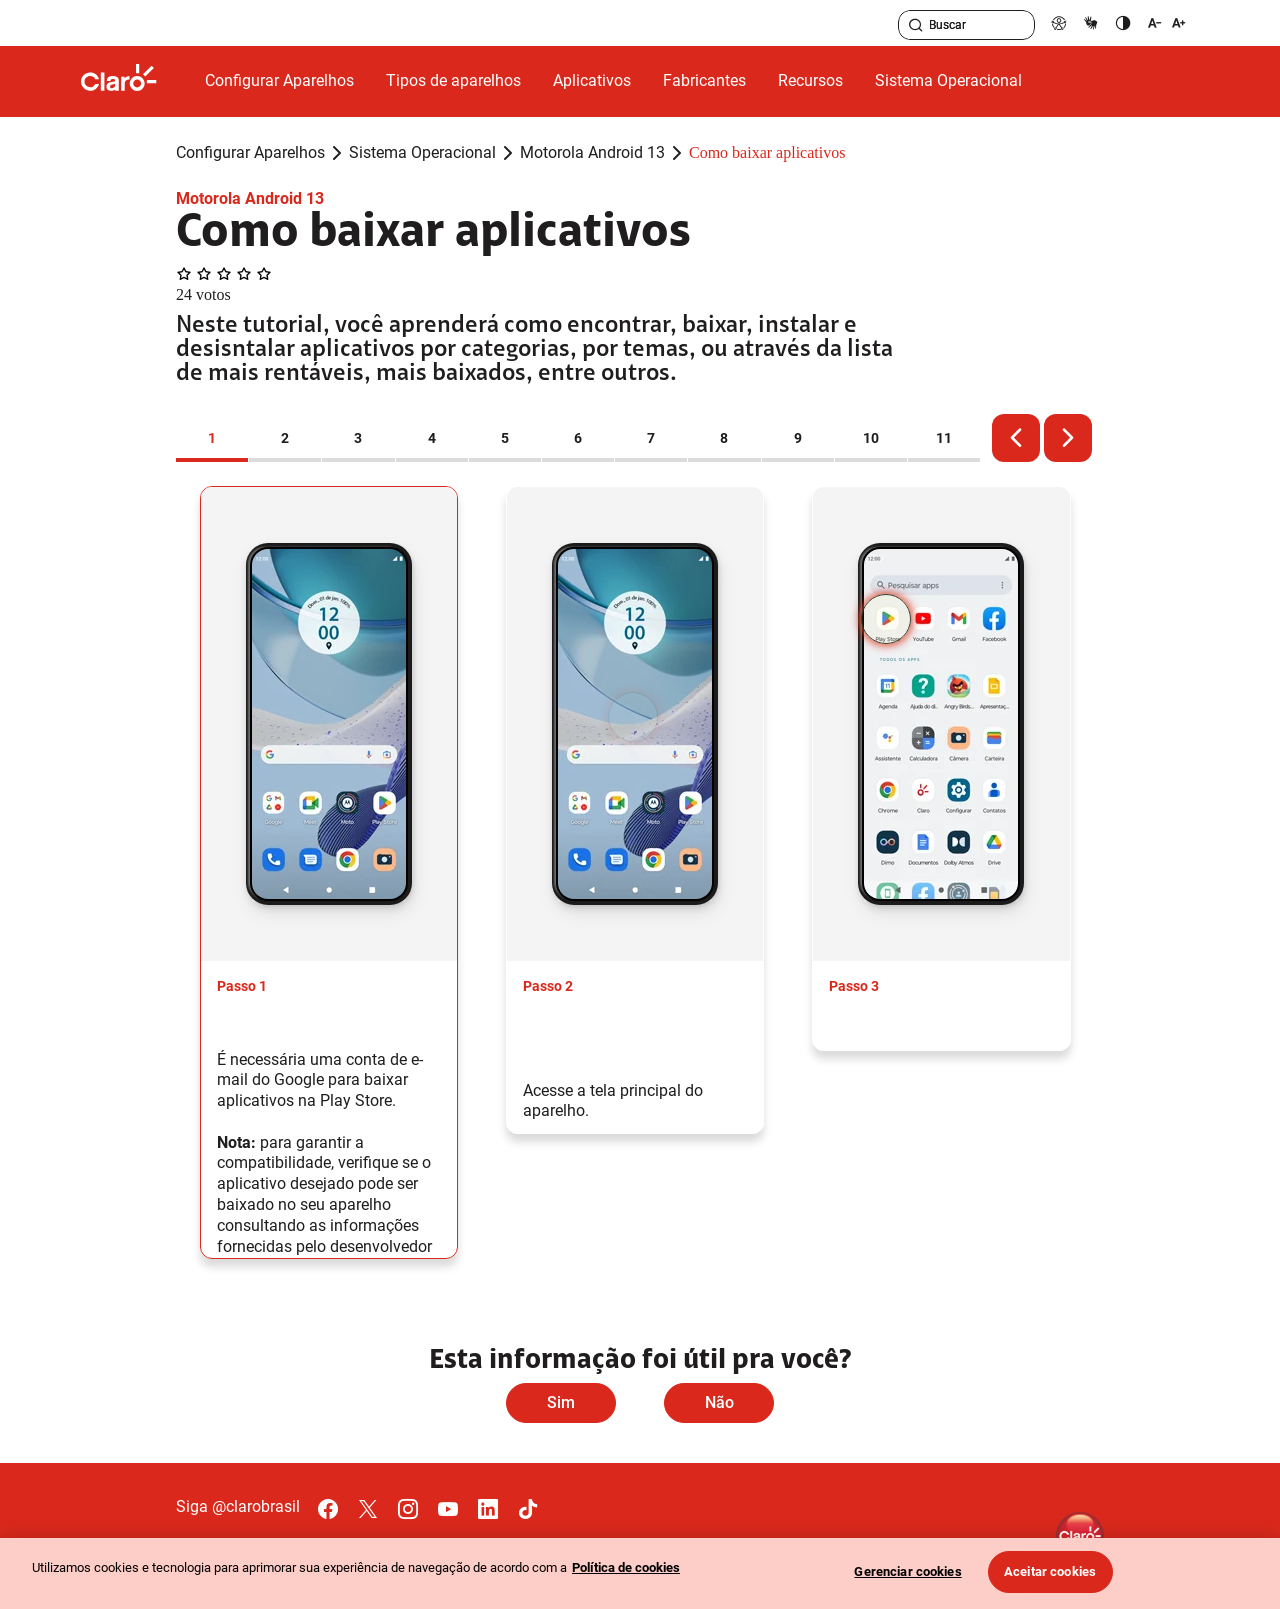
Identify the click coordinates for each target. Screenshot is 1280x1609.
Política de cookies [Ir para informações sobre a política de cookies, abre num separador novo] (626, 1567)
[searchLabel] (966, 25)
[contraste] (1123, 22)
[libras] (1091, 22)
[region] (640, 1573)
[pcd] (1059, 22)
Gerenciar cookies (907, 1571)
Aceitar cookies (1050, 1571)
